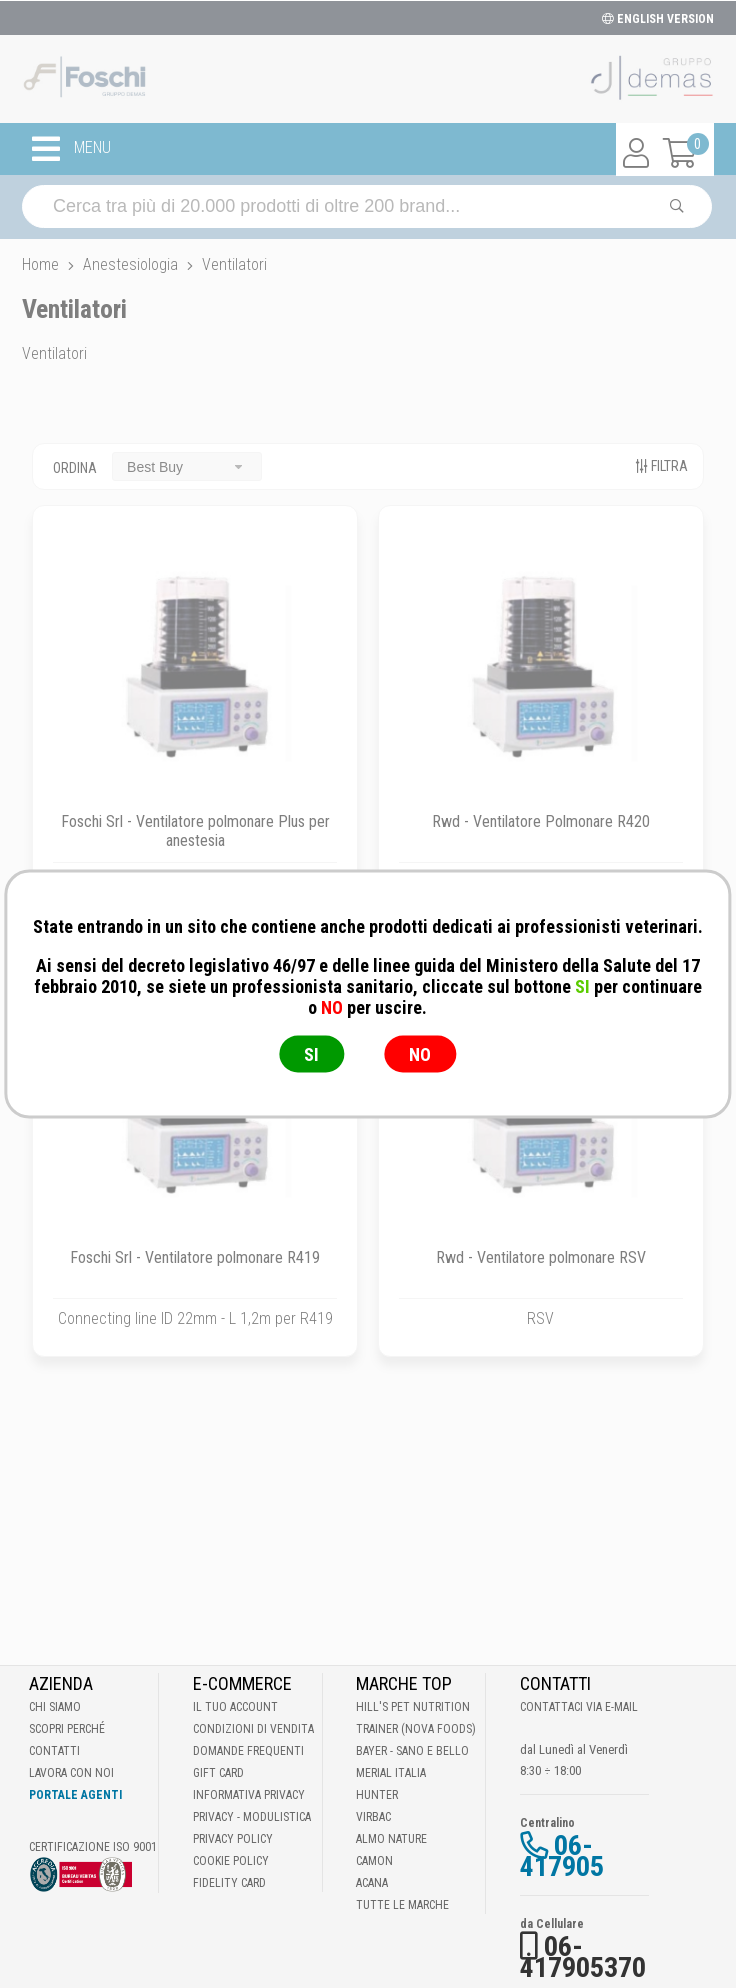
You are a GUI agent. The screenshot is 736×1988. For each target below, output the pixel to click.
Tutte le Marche (402, 1905)
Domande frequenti (248, 1751)
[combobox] (187, 466)
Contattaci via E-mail (579, 1707)
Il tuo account (235, 1707)
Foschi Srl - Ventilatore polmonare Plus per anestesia (195, 831)
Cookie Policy (231, 1861)
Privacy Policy (233, 1839)
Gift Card (218, 1773)
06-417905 (562, 1856)
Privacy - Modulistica (252, 1817)
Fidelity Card (229, 1883)
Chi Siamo (55, 1707)
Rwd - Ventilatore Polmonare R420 (541, 821)
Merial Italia (391, 1773)
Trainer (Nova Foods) (416, 1729)
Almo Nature (391, 1839)
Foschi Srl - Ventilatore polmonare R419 (195, 1257)
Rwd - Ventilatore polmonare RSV (541, 1257)
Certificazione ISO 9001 (93, 1847)
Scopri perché (67, 1729)
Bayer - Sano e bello (412, 1751)
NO (420, 1054)
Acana (372, 1883)
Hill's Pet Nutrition (413, 1707)
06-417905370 (583, 1957)
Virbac (373, 1817)
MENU (71, 149)
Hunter (377, 1795)
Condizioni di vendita (253, 1729)
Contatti (54, 1751)
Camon (374, 1861)
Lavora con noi (71, 1773)
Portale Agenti (75, 1795)
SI (311, 1054)
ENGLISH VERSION (658, 19)
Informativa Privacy (249, 1795)
